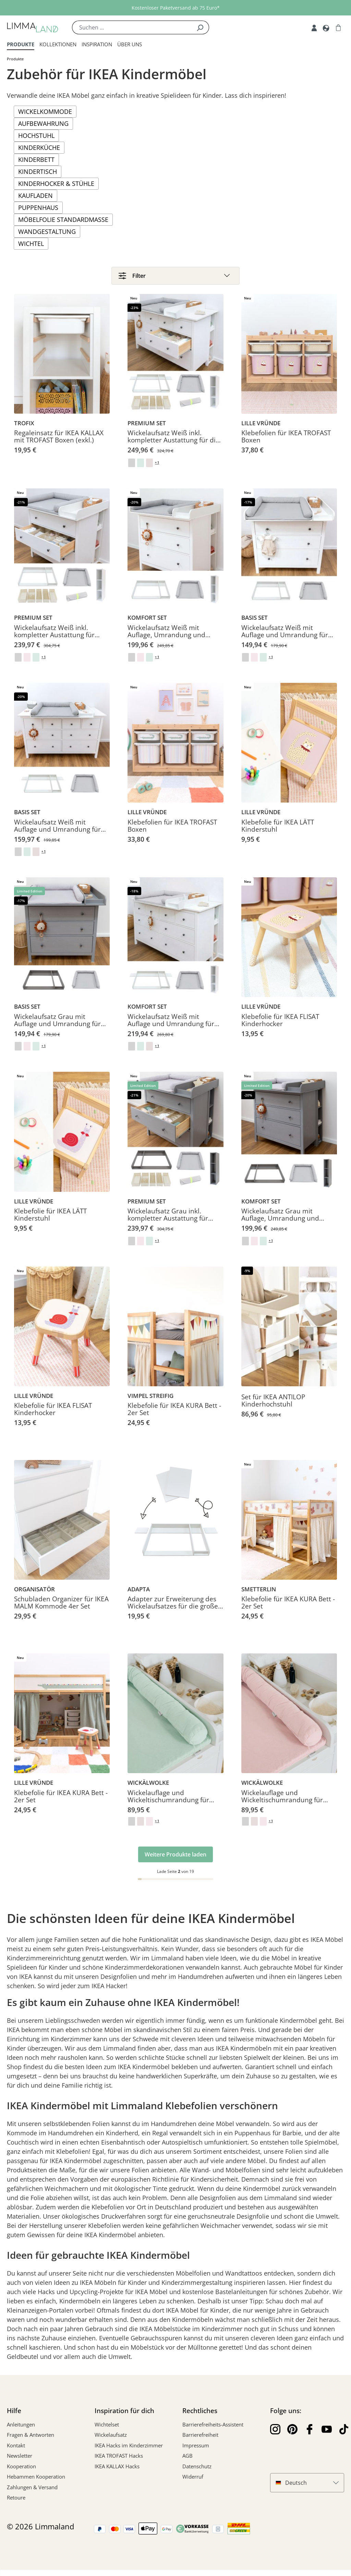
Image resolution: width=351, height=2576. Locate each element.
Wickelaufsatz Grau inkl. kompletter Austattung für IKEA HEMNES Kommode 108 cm (172, 1221)
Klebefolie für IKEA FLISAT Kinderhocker (280, 1027)
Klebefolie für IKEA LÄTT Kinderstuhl (277, 832)
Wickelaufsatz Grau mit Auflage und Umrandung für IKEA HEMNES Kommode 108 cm (58, 1027)
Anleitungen (21, 2430)
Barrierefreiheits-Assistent (212, 2430)
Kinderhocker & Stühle (56, 183)
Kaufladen (35, 195)
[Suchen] (200, 27)
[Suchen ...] (131, 27)
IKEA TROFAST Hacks (119, 2462)
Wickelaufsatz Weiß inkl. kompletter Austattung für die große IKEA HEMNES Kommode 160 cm (175, 443)
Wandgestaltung (47, 231)
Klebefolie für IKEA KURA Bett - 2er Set (174, 1416)
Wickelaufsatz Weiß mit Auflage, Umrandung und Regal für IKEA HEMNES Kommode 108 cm (166, 637)
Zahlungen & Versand (32, 2493)
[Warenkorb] (338, 27)
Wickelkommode (45, 111)
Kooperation (21, 2472)
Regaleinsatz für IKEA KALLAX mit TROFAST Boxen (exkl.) (59, 443)
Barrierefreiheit (200, 2441)
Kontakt (16, 2451)
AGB (187, 2462)
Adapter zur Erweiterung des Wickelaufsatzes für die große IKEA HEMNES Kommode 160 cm (173, 1609)
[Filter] (175, 277)
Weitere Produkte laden (175, 1861)
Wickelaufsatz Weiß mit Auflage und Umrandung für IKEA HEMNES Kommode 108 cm (285, 637)
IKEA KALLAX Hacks (117, 2472)
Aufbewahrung (43, 123)
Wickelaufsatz (111, 2441)
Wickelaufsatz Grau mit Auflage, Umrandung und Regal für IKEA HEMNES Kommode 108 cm (280, 1221)
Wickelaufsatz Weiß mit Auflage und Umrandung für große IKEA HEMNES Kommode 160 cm (61, 832)
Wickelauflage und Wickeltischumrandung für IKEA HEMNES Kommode (168, 1803)
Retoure (16, 2504)
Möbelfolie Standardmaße (63, 219)
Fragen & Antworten (30, 2441)
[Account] (314, 27)
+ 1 (158, 469)
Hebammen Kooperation (36, 2483)
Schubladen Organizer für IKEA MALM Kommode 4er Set (61, 1609)
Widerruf (192, 2483)
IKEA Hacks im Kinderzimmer (129, 2451)
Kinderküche (39, 147)
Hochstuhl (36, 135)
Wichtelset (107, 2430)
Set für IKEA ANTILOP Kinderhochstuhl (273, 1407)
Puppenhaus (38, 207)
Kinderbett (36, 159)
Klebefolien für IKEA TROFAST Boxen (286, 443)
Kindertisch (37, 171)
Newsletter (19, 2462)
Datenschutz (196, 2472)
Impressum (195, 2451)
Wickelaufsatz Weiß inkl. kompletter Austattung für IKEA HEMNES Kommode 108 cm (58, 637)
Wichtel (31, 243)
